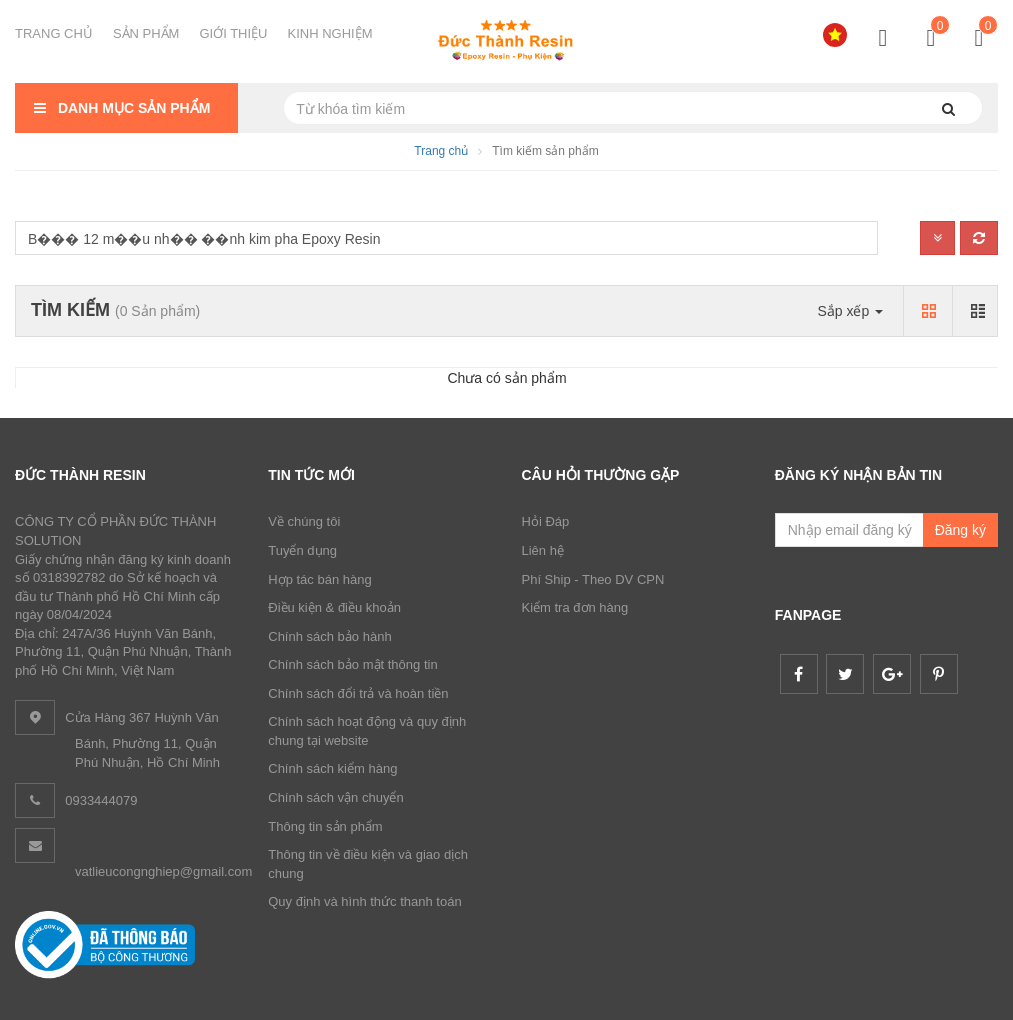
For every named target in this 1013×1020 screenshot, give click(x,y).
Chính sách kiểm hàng (332, 768)
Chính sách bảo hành (329, 636)
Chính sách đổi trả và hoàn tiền (358, 693)
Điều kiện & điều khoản (334, 607)
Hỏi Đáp (546, 521)
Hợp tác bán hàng (319, 579)
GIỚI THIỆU (233, 33)
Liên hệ (543, 550)
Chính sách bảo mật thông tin (352, 664)
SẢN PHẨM (146, 33)
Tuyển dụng (302, 550)
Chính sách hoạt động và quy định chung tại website (367, 731)
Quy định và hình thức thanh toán (364, 901)
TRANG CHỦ (54, 33)
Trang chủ (441, 151)
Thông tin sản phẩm (325, 826)
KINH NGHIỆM (330, 33)
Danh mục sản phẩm (120, 108)
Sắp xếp (850, 311)
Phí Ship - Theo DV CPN (593, 579)
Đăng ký (960, 530)
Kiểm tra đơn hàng (575, 607)
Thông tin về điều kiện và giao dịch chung (368, 864)
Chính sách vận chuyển (335, 797)
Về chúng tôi (304, 521)
